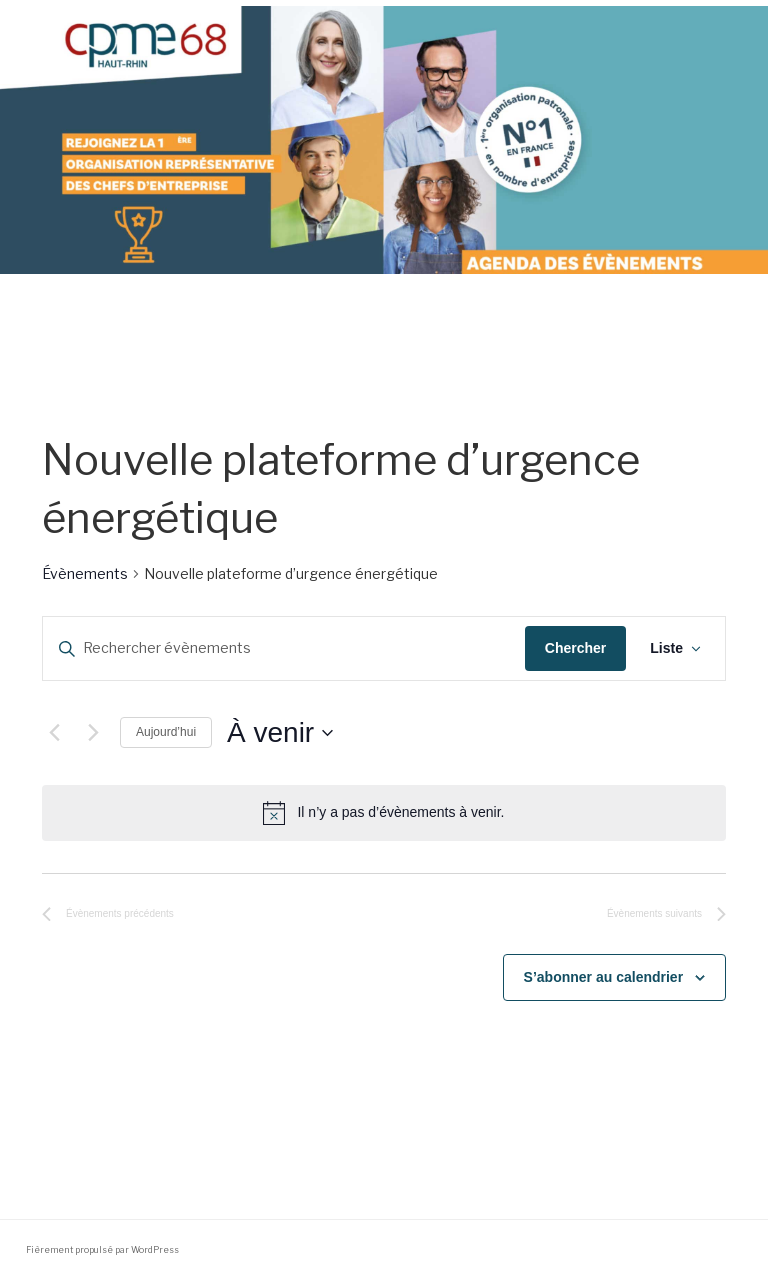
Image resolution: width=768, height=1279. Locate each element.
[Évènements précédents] (54, 733)
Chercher (575, 648)
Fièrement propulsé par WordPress (102, 1250)
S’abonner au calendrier (604, 977)
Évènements (85, 573)
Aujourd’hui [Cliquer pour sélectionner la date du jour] (166, 732)
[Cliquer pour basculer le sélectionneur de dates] (280, 733)
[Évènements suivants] (93, 733)
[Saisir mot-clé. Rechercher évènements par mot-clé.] (284, 648)
